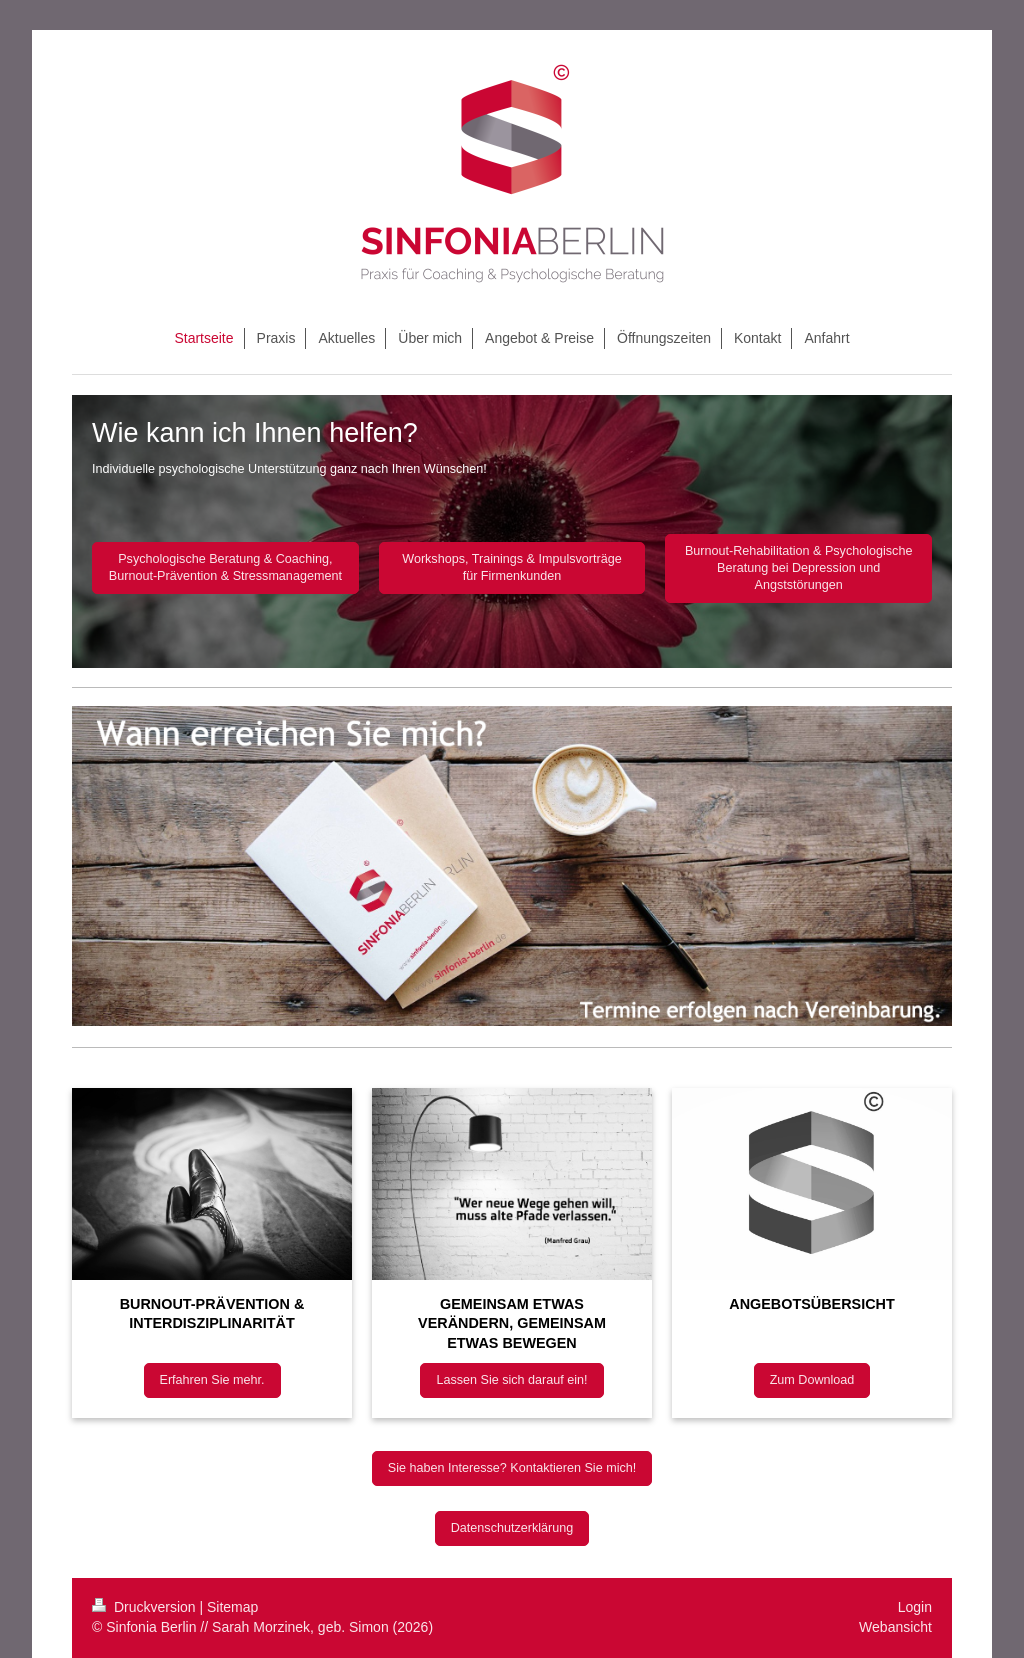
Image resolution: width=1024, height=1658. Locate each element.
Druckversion (145, 1607)
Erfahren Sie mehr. (212, 1380)
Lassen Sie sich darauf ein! (511, 1380)
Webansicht (895, 1627)
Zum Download (812, 1380)
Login (915, 1607)
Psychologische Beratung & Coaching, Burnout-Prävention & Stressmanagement (225, 567)
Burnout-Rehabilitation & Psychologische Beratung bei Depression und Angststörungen (799, 568)
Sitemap (232, 1607)
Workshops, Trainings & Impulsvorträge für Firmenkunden (512, 567)
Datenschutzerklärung (512, 1528)
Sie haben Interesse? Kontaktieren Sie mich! (512, 1468)
